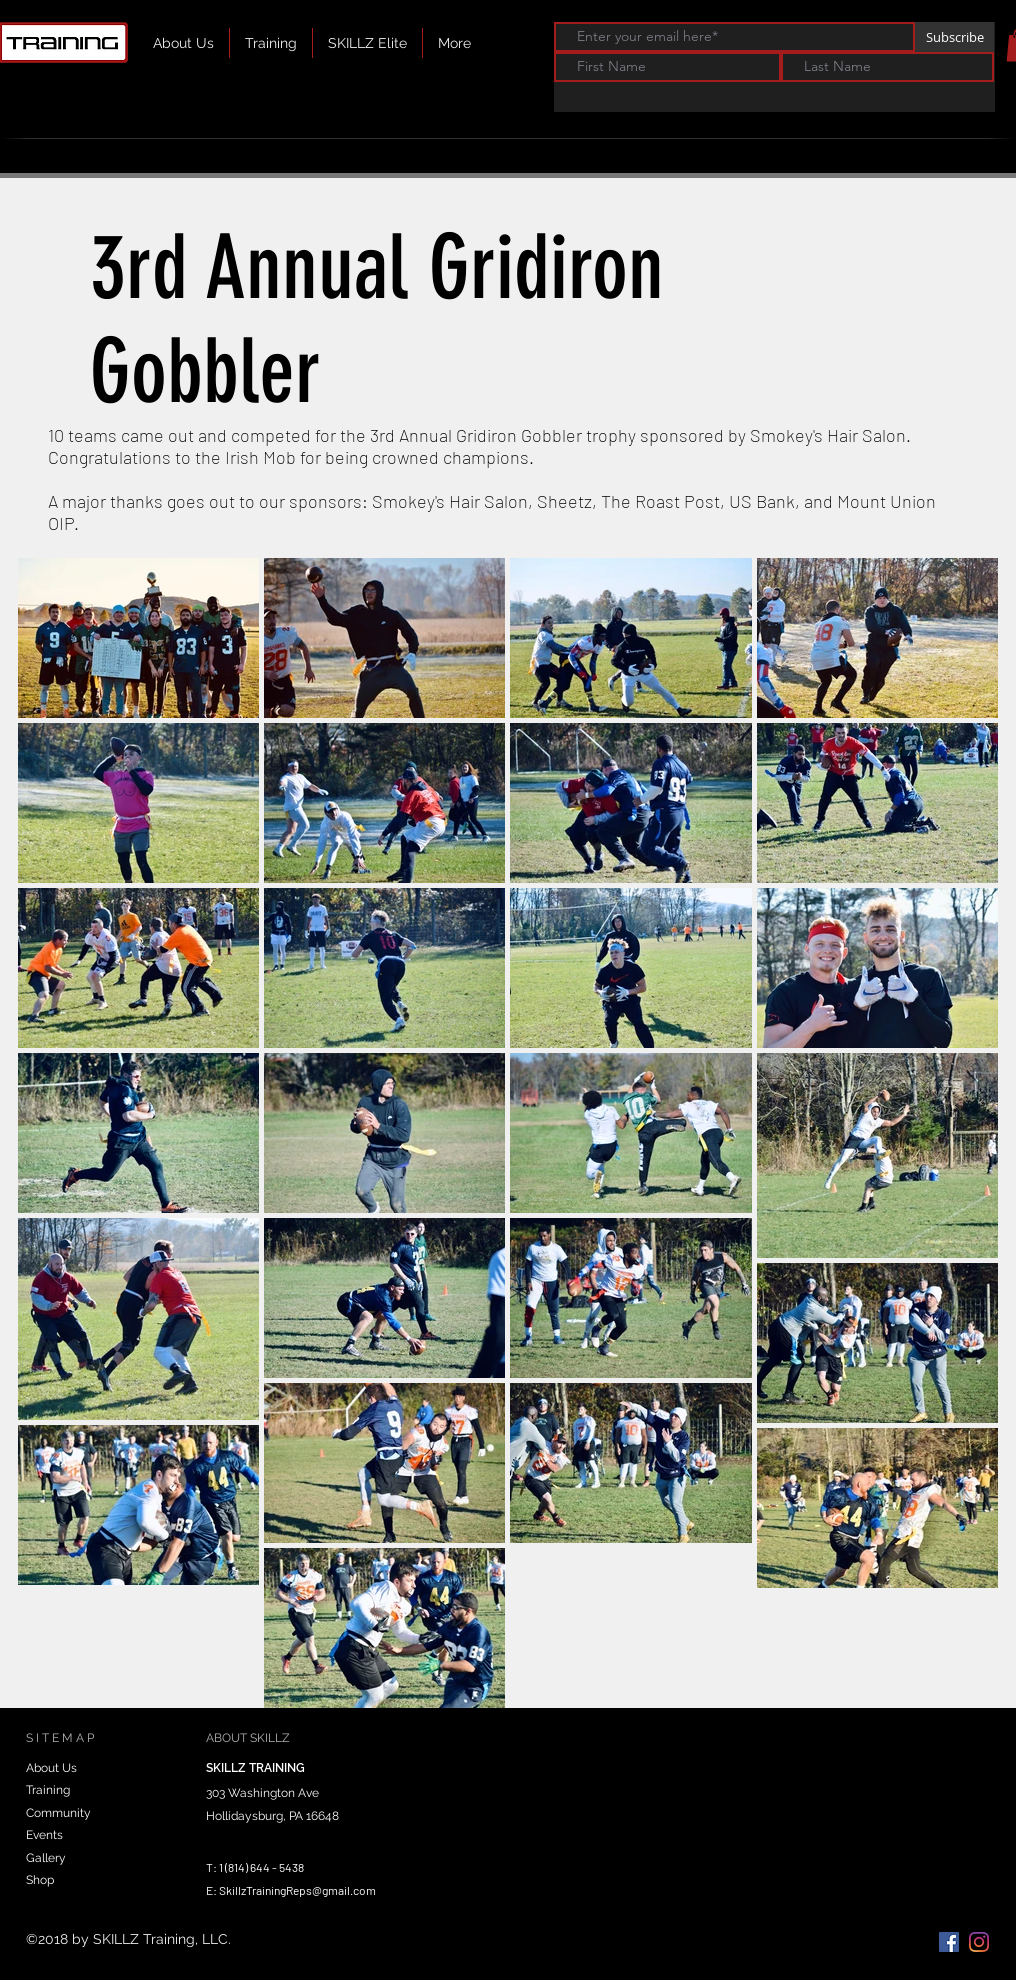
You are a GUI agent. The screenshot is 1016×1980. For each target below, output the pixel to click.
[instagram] (979, 1942)
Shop (40, 1880)
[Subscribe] (954, 37)
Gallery (46, 1858)
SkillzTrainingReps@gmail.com (297, 1890)
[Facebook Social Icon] (949, 1942)
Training (48, 1790)
